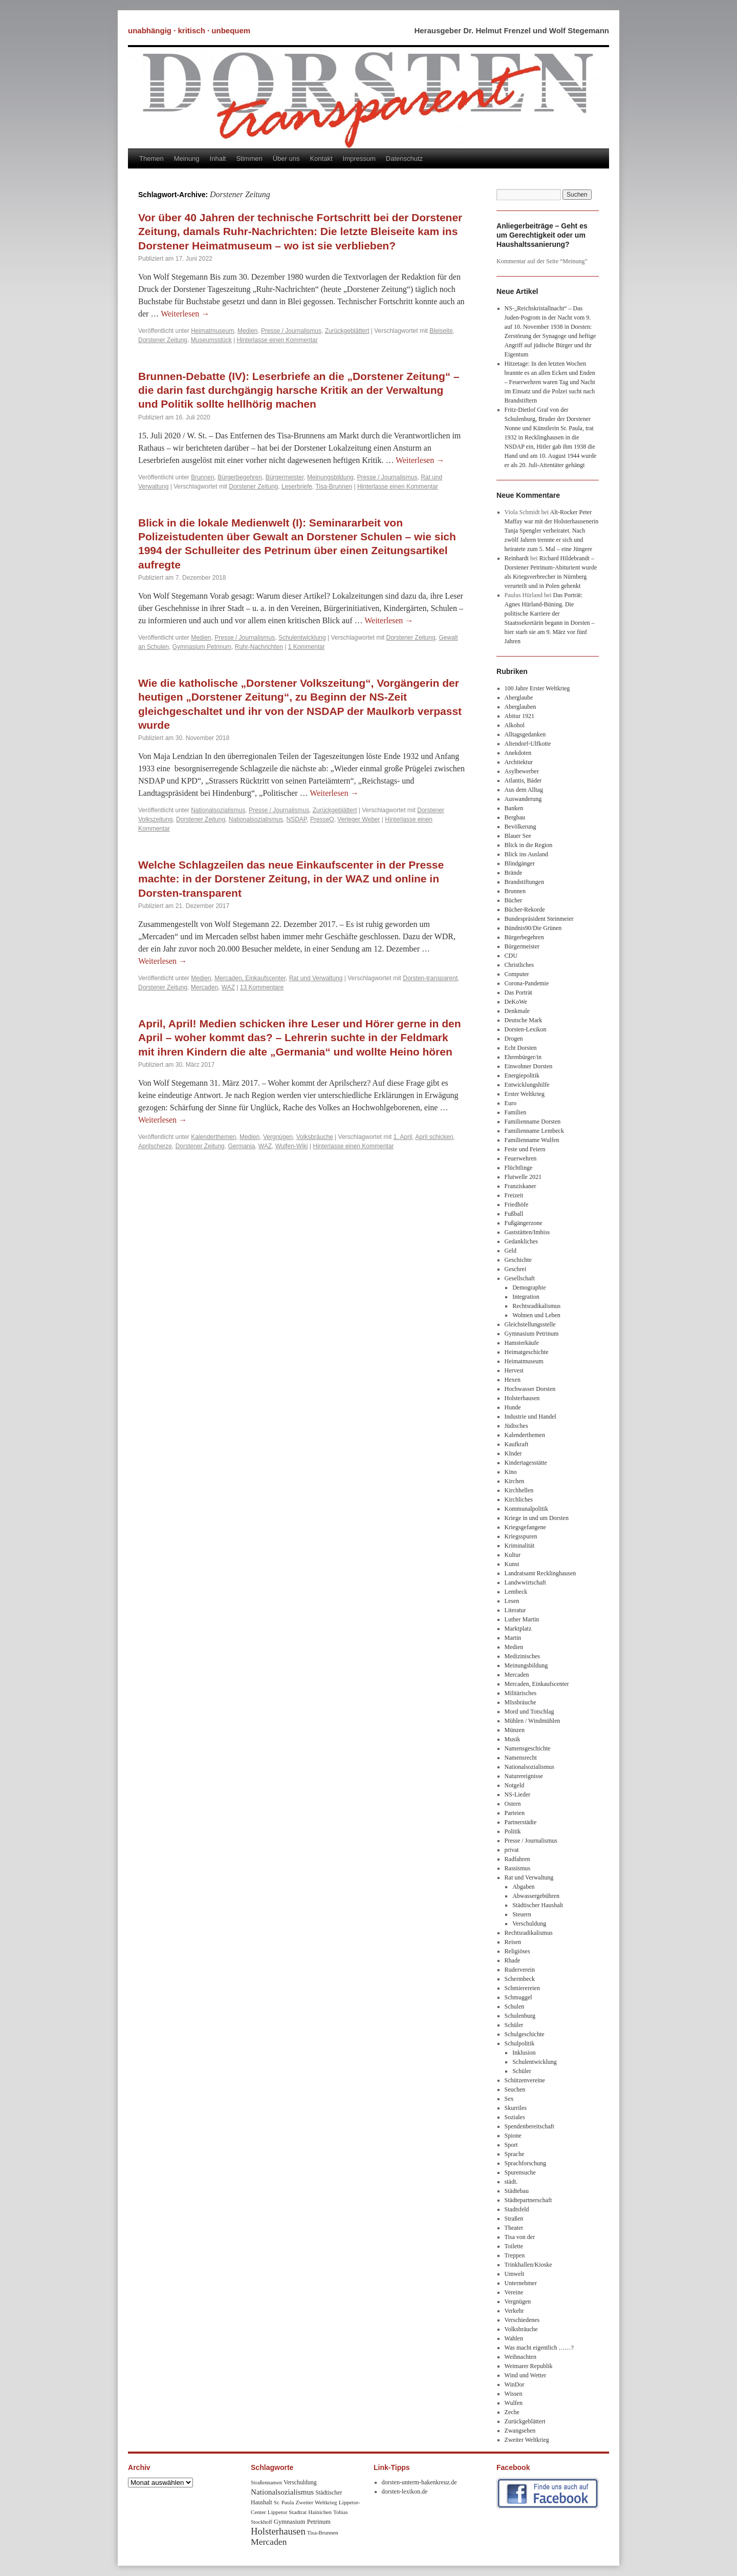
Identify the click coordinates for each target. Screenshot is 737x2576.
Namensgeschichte (528, 1748)
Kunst (512, 1564)
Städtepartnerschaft (528, 2200)
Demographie (529, 1287)
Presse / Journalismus (291, 330)
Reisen (513, 1942)
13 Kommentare (262, 987)
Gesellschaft (520, 1278)
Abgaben (523, 1886)
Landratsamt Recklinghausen (540, 1573)
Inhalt (218, 158)
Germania (241, 1146)
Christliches (519, 964)
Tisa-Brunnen (333, 486)
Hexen (513, 1379)
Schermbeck (520, 1978)
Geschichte (518, 1259)
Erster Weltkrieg (525, 1093)
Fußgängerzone (524, 1223)
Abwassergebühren (535, 1895)
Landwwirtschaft (525, 1582)
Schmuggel (518, 1997)
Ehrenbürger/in (523, 1057)
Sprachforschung (525, 2163)
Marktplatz (518, 1628)
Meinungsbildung (330, 477)
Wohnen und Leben (536, 1315)
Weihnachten (520, 2356)
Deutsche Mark (524, 1020)
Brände (514, 872)
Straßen (514, 2218)
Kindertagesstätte (526, 1462)
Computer (517, 974)
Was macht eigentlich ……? (539, 2347)
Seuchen (515, 2089)
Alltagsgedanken (525, 734)
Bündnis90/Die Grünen (533, 928)
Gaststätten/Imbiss (527, 1232)
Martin (513, 1637)
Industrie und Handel (530, 1416)
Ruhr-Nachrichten (259, 646)
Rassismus (518, 1868)
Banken (514, 808)
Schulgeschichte (525, 2034)
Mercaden (204, 987)
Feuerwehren (521, 1158)
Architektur (519, 762)
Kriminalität (520, 1545)
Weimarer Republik (529, 2366)
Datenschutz (404, 158)
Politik (513, 1831)
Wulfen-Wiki (291, 1146)
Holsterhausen (522, 1398)
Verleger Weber (358, 819)
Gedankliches (521, 1241)
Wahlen (514, 2338)
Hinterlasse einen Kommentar (277, 340)
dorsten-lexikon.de (405, 2491)
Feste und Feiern (525, 1149)
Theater (514, 2227)
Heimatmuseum (212, 330)
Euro (510, 1103)
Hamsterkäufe (522, 1342)
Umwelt (515, 2273)
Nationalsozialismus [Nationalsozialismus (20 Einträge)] (282, 2491)
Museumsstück (211, 340)
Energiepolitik (522, 1075)
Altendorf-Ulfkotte (528, 743)
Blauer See (518, 835)
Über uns (286, 158)
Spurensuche (520, 2172)
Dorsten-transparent (430, 978)
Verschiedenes (522, 2320)
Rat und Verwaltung (316, 978)
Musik (513, 1739)
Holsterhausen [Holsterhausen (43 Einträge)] (278, 2531)
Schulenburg (520, 2015)
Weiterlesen (185, 313)
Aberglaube (519, 697)
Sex (509, 2098)
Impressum (359, 158)
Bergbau (515, 817)
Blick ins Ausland (526, 854)
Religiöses (517, 1951)
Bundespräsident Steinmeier (539, 918)
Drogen (514, 1038)
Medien (247, 330)
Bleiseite (440, 330)
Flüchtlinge (519, 1167)
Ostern (513, 1803)
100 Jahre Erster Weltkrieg (537, 688)
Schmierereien (522, 1988)
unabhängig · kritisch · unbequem (189, 30)
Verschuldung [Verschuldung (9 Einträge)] (300, 2482)
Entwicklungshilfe (527, 1084)
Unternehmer (521, 2283)
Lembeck (516, 1591)
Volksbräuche (314, 1137)
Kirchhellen (519, 1490)
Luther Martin (522, 1619)
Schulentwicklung (302, 637)
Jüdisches (516, 1425)
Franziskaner (520, 1186)
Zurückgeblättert (347, 330)
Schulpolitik (520, 2043)
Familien (516, 1112)
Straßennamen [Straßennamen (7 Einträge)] (266, 2482)
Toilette (514, 2246)
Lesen (512, 1600)
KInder (513, 1453)
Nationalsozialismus (218, 810)
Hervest (514, 1370)
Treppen (515, 2255)
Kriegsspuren (521, 1536)
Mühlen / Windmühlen (532, 1720)
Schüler (514, 2025)
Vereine (514, 2292)
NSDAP (297, 819)
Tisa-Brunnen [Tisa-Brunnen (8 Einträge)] (322, 2532)
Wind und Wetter (526, 2375)
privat (512, 1849)
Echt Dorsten (521, 1047)
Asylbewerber (522, 771)
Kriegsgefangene (525, 1527)
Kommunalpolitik (526, 1508)
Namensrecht (521, 1757)
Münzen (515, 1730)
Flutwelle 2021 (523, 1176)
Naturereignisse (524, 1776)
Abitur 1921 (519, 716)
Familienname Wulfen (532, 1140)
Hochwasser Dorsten (530, 1388)
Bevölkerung (520, 826)
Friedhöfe (517, 1204)
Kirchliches (519, 1499)
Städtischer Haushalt (537, 1905)
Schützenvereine (525, 2080)
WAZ (228, 987)
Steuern (521, 1914)
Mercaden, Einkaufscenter (250, 978)
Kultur (513, 1554)
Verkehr (514, 2310)
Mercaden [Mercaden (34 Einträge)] (269, 2542)
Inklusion (523, 2052)
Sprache (515, 2154)
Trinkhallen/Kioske (528, 2264)
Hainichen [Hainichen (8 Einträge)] (320, 2512)
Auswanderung (523, 799)
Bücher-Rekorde (525, 909)
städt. (511, 2181)
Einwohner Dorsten (529, 1066)
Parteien (515, 1813)
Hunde (513, 1407)
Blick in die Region (529, 845)
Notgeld (515, 1785)
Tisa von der (520, 2237)
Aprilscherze (155, 1146)
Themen (151, 158)
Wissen (514, 2393)
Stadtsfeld (517, 2209)
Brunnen (202, 477)
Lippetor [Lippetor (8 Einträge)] (278, 2512)
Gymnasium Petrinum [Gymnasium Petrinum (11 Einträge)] (302, 2521)
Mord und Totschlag (529, 1711)
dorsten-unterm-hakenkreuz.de (419, 2482)
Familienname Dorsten (533, 1121)
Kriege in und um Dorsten (537, 1518)
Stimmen (249, 158)
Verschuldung (529, 1923)
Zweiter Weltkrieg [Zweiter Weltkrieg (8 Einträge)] (316, 2502)
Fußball (514, 1213)
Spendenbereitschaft (529, 2126)
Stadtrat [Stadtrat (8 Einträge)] (298, 2512)
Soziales (515, 2117)
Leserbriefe (296, 486)
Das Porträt (518, 992)
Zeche (512, 2412)
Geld (510, 1250)
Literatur (515, 1610)
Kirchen (515, 1481)
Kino (511, 1471)
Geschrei (516, 1269)
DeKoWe (516, 1001)
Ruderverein (520, 1969)
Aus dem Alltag (524, 789)
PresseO (322, 819)
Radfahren (517, 1859)
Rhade (513, 1960)
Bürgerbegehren (240, 477)
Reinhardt (517, 558)
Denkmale (517, 1011)
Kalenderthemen (213, 1137)
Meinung (187, 158)
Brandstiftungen (524, 881)
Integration (525, 1296)
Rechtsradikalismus (536, 1306)
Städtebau (517, 2190)
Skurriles (516, 2108)
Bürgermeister (285, 477)
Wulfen (514, 2402)
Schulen (515, 2006)
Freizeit (514, 1195)
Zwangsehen (520, 2430)
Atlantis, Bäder (523, 780)
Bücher (514, 900)
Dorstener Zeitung (162, 340)
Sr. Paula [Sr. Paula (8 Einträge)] (284, 2502)
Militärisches (521, 1693)
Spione (513, 2135)
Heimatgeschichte (527, 1352)
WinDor (515, 2384)
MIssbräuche (520, 1702)
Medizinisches (522, 1656)
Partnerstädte (521, 1822)
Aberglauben (520, 706)
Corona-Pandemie (527, 983)
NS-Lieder (518, 1794)
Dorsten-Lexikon (526, 1029)
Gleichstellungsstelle (530, 1324)
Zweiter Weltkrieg (527, 2439)
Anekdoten (518, 752)
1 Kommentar (306, 646)
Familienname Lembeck (534, 1130)
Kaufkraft (517, 1444)
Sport (511, 2144)
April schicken (434, 1137)
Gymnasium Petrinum (201, 646)
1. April (403, 1137)
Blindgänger (520, 863)
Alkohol (515, 725)
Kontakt (321, 158)
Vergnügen (278, 1137)
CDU (511, 955)
